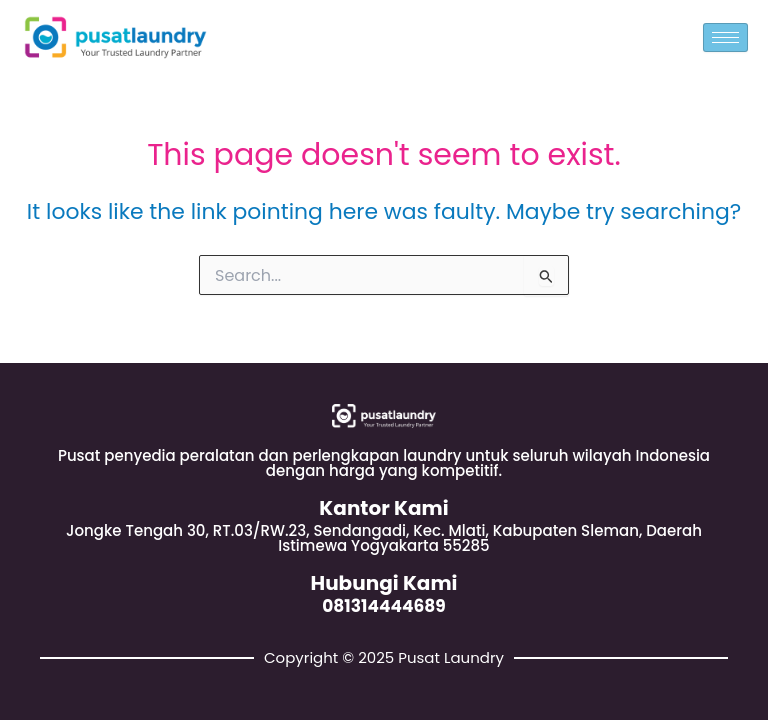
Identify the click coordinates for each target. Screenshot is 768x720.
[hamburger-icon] (725, 37)
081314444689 (384, 606)
